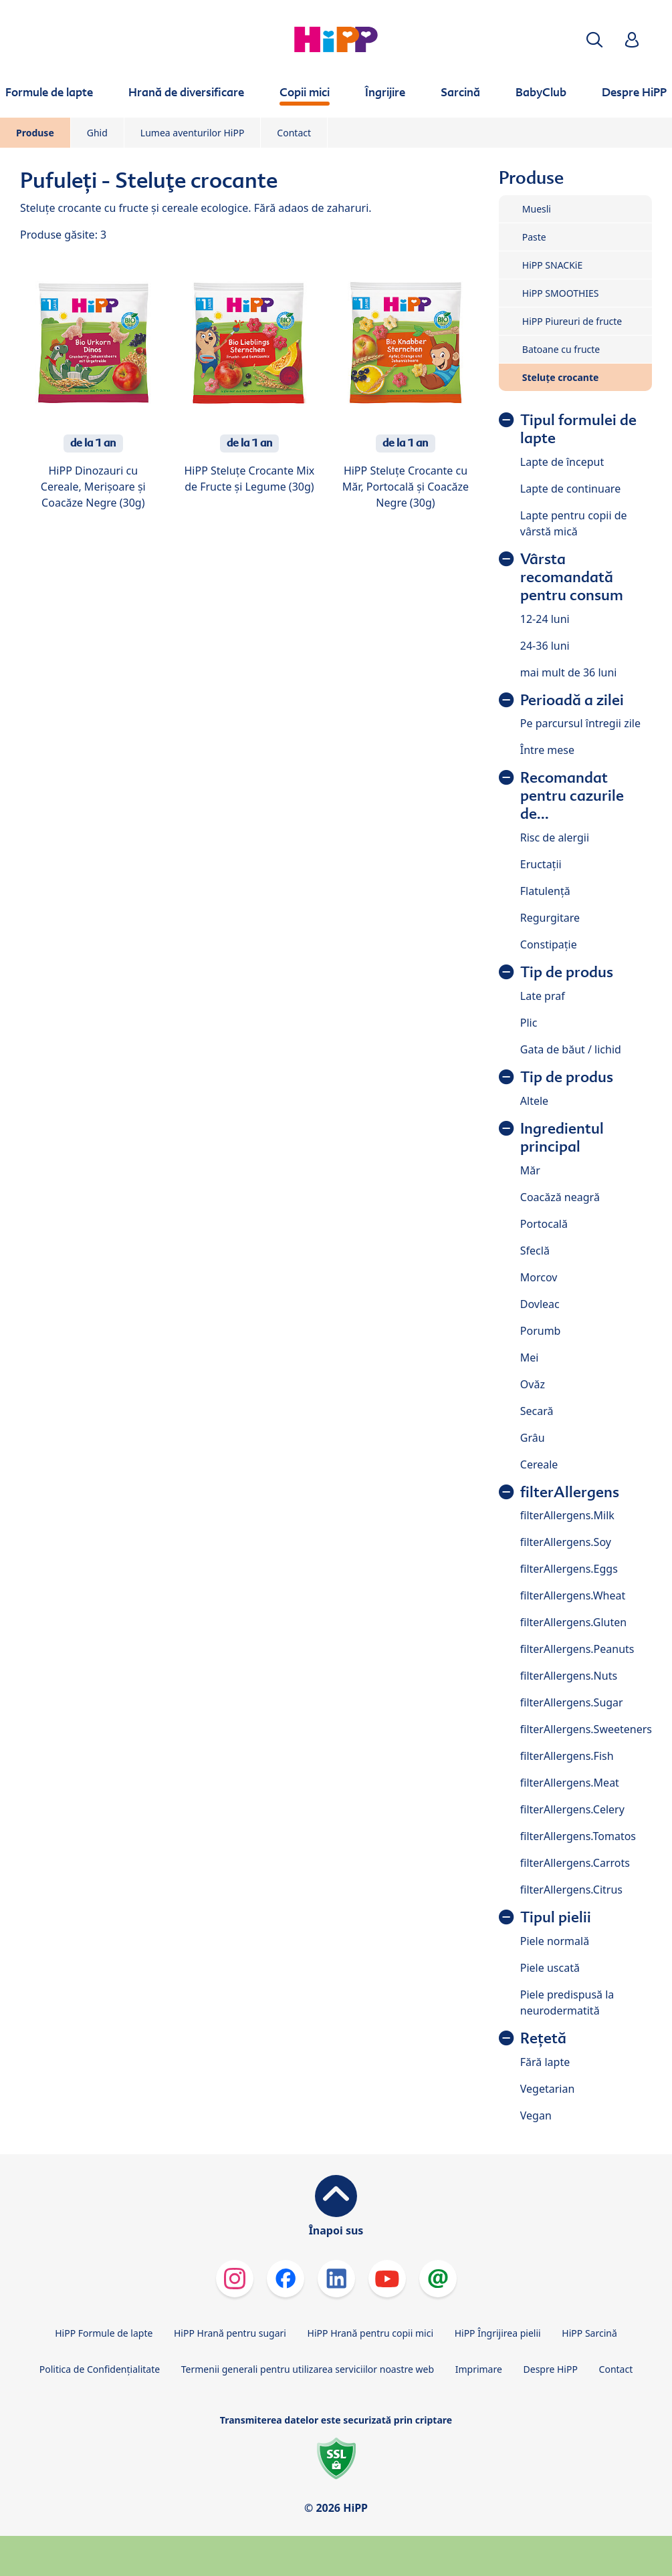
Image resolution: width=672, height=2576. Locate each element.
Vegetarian (547, 2088)
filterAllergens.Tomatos (578, 1836)
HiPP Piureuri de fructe (572, 321)
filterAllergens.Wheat (572, 1595)
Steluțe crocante (560, 377)
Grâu (532, 1437)
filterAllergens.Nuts (568, 1675)
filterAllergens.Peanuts (577, 1649)
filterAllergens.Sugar (571, 1702)
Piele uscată (550, 1967)
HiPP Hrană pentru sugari (230, 2333)
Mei (529, 1357)
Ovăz (532, 1384)
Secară (537, 1411)
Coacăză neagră (560, 1197)
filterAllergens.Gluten (573, 1622)
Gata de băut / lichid (570, 1049)
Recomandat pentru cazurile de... (572, 796)
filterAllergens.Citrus (571, 1889)
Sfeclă (535, 1250)
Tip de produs (566, 972)
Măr (530, 1170)
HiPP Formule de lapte (103, 2333)
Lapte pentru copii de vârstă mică (573, 523)
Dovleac (540, 1304)
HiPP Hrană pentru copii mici (370, 2333)
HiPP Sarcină (589, 2333)
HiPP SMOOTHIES (560, 293)
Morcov (539, 1277)
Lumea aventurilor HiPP (192, 132)
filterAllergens (569, 1492)
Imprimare (478, 2369)
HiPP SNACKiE (552, 265)
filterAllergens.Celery (572, 1809)
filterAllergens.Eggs (569, 1568)
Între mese (547, 750)
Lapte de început (562, 462)
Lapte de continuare (570, 488)
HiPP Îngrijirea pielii (498, 2333)
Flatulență (545, 891)
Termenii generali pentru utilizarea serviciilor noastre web (307, 2369)
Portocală (544, 1223)
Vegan (536, 2115)
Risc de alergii (554, 837)
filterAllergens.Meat (569, 1782)
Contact (294, 132)
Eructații (541, 864)
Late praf (542, 996)
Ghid (97, 132)
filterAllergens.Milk (567, 1515)
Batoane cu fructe (561, 349)
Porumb (540, 1330)
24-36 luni (545, 645)
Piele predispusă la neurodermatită (567, 2002)
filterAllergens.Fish (567, 1756)
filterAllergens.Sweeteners (586, 1729)
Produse (35, 132)
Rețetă (543, 2038)
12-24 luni (545, 619)
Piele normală (554, 1941)
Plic (529, 1022)
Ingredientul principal (562, 1138)
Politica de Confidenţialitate (99, 2369)
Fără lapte (545, 2062)
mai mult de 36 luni (568, 672)
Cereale (539, 1464)
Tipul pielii (555, 1917)
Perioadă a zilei (572, 700)
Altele (534, 1100)
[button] (594, 39)
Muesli (536, 209)
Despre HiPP (551, 2369)
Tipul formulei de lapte (578, 429)
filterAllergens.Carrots (575, 1862)
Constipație (548, 944)
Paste (534, 237)
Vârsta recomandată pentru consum (571, 577)
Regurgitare (550, 917)
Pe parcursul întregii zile (580, 723)
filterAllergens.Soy (565, 1542)
